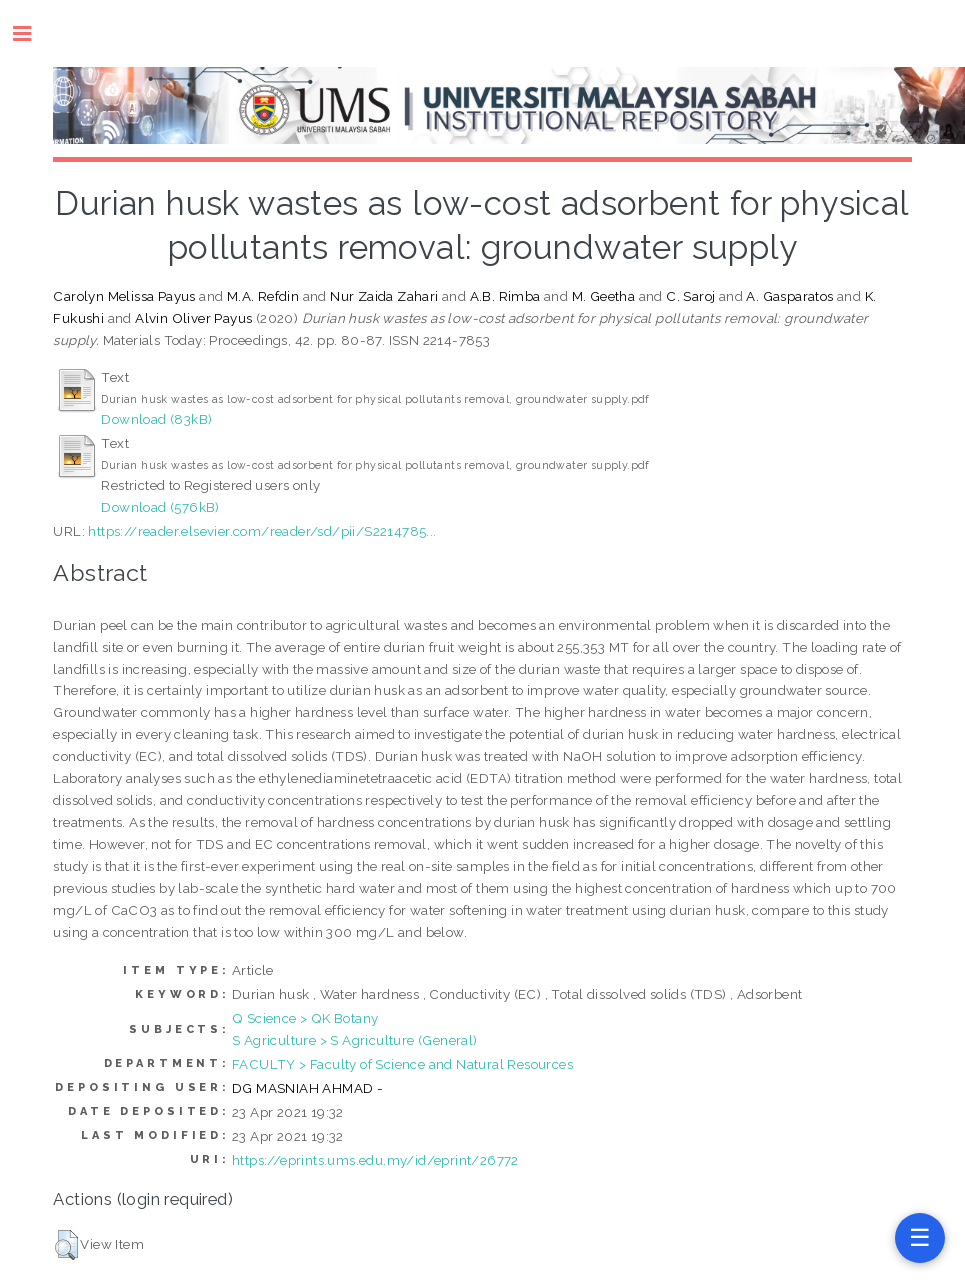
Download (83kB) (156, 419)
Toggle (32, 33)
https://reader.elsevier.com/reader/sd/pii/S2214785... (262, 531)
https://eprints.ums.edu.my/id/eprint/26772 (375, 1160)
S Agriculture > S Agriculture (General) (355, 1040)
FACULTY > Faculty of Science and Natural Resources (402, 1064)
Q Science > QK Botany (305, 1018)
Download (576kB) (160, 507)
